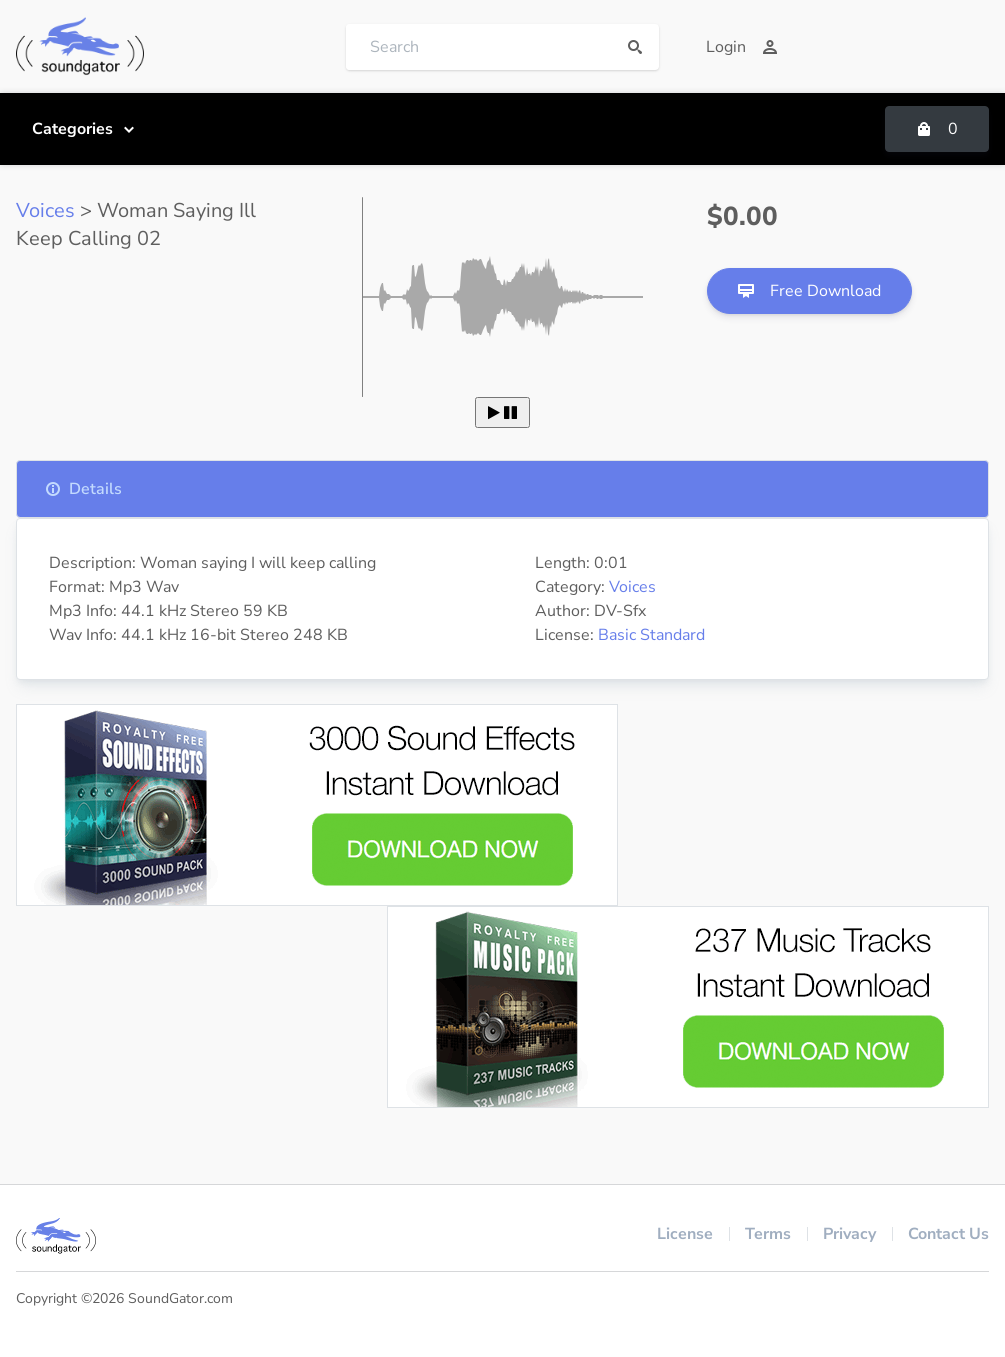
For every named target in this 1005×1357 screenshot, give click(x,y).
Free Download (809, 291)
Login (742, 47)
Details (83, 489)
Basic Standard (651, 635)
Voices (45, 210)
